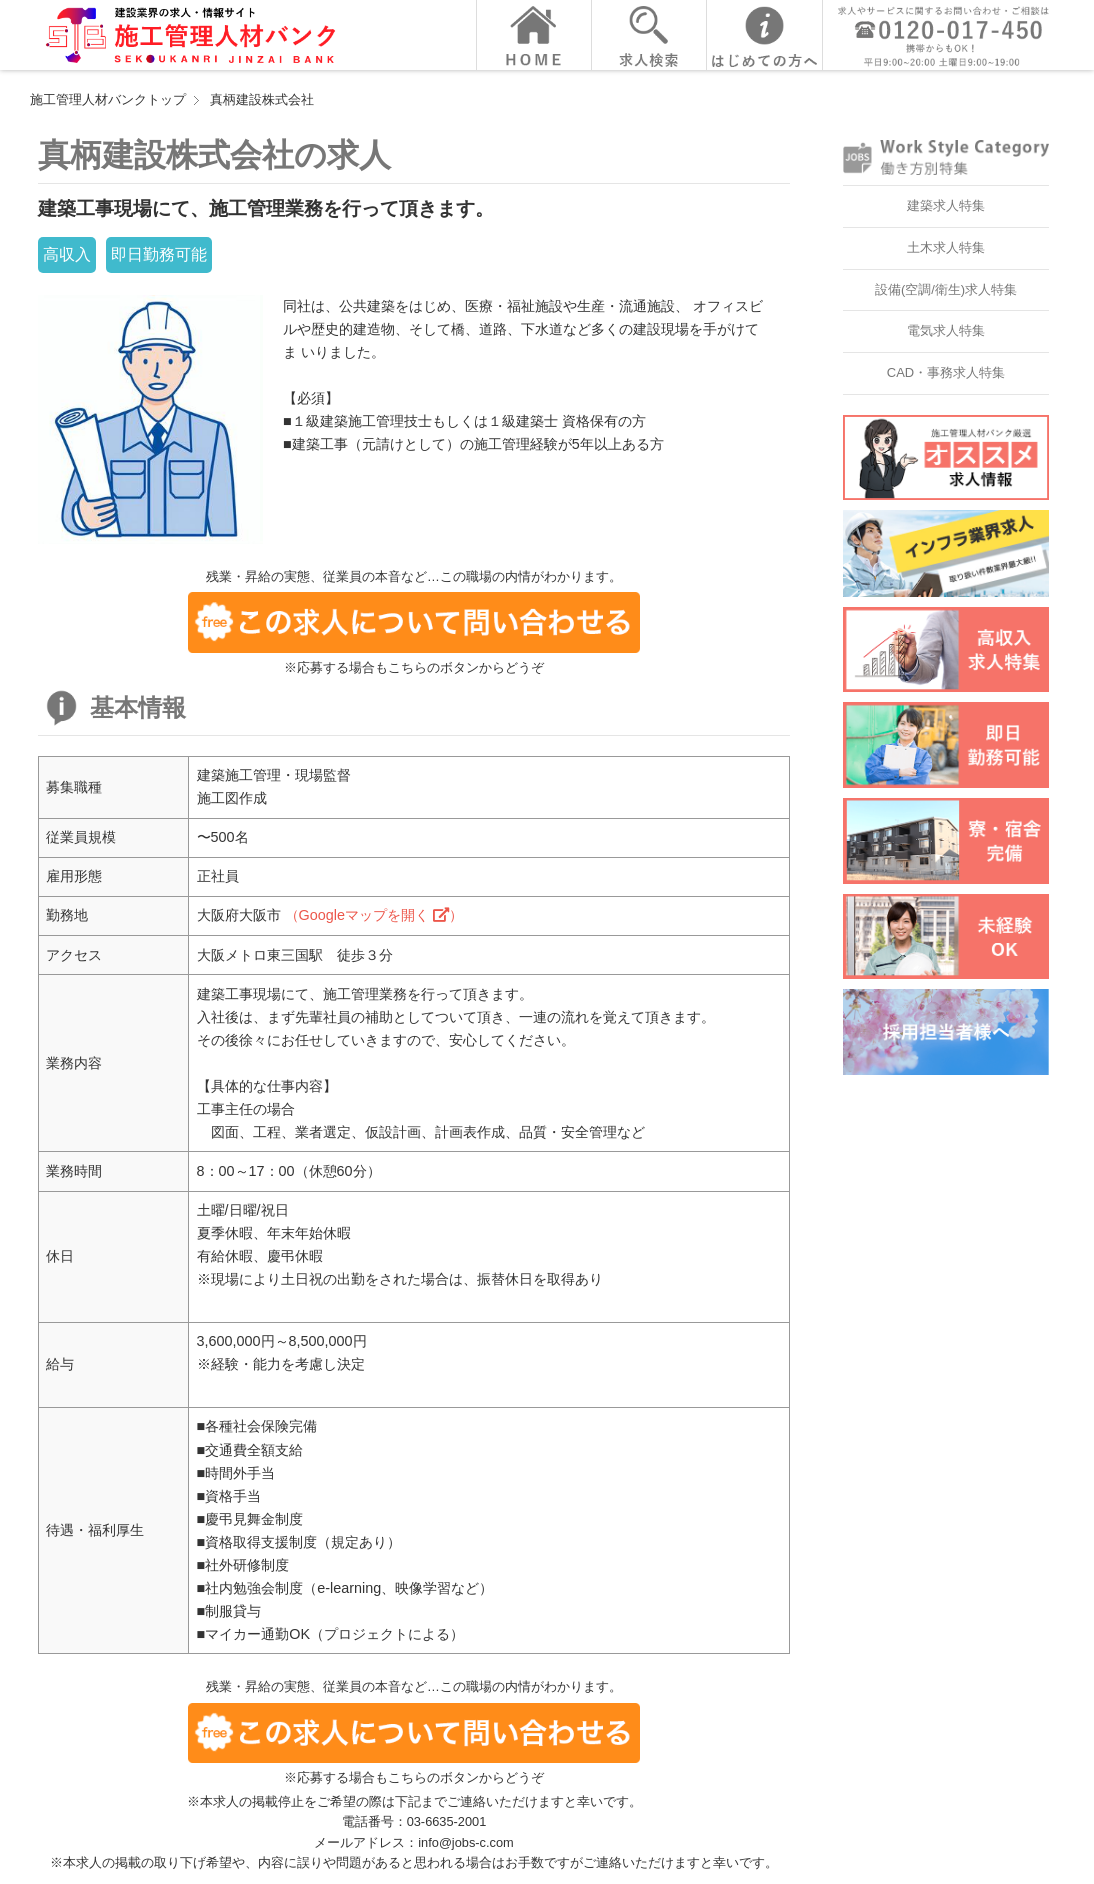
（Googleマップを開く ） (374, 915)
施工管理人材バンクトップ (108, 99)
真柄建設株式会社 (262, 99)
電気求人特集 (946, 330)
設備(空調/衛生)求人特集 (946, 289)
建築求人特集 (946, 205)
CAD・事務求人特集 (946, 372)
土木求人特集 (946, 247)
